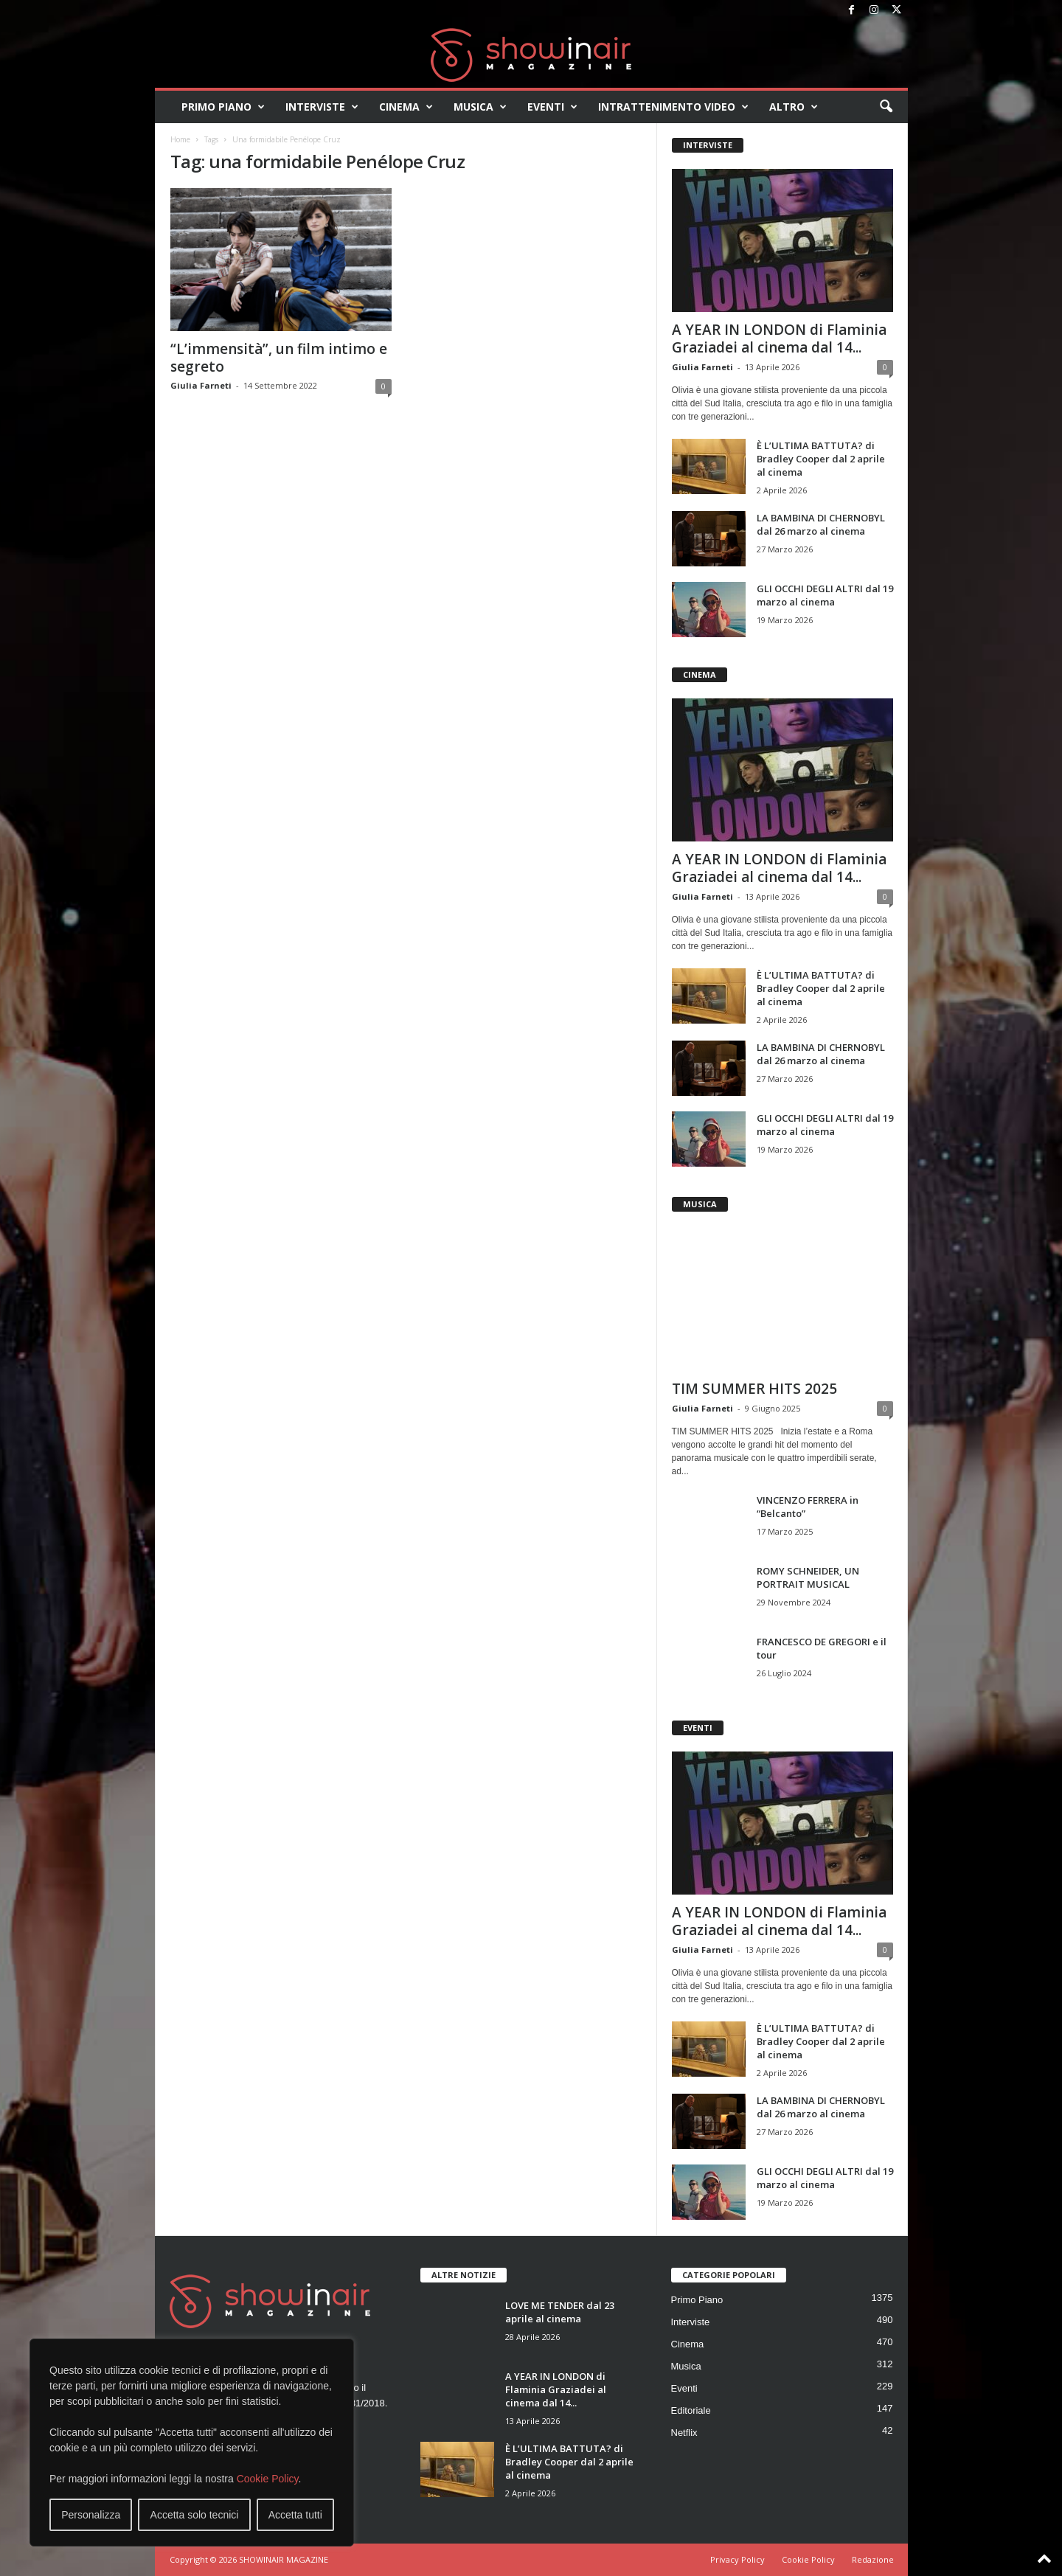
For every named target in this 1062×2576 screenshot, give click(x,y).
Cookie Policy (268, 2479)
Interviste (321, 107)
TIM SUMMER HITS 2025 (754, 1388)
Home (180, 139)
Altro (793, 107)
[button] (886, 107)
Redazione (873, 2559)
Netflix (684, 2432)
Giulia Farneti (201, 385)
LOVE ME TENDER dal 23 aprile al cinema (559, 2312)
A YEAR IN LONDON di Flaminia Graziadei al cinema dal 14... (779, 338)
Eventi (552, 107)
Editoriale (691, 2410)
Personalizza (90, 2515)
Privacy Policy (737, 2559)
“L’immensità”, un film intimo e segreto (278, 357)
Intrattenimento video (673, 107)
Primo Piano (223, 107)
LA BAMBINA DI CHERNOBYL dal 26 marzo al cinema (821, 524)
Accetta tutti (295, 2515)
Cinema (406, 107)
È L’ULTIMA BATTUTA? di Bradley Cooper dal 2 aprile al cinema (821, 459)
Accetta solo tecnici (194, 2515)
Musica (480, 107)
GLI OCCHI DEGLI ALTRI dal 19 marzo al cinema (825, 595)
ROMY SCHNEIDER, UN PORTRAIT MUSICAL (808, 1577)
